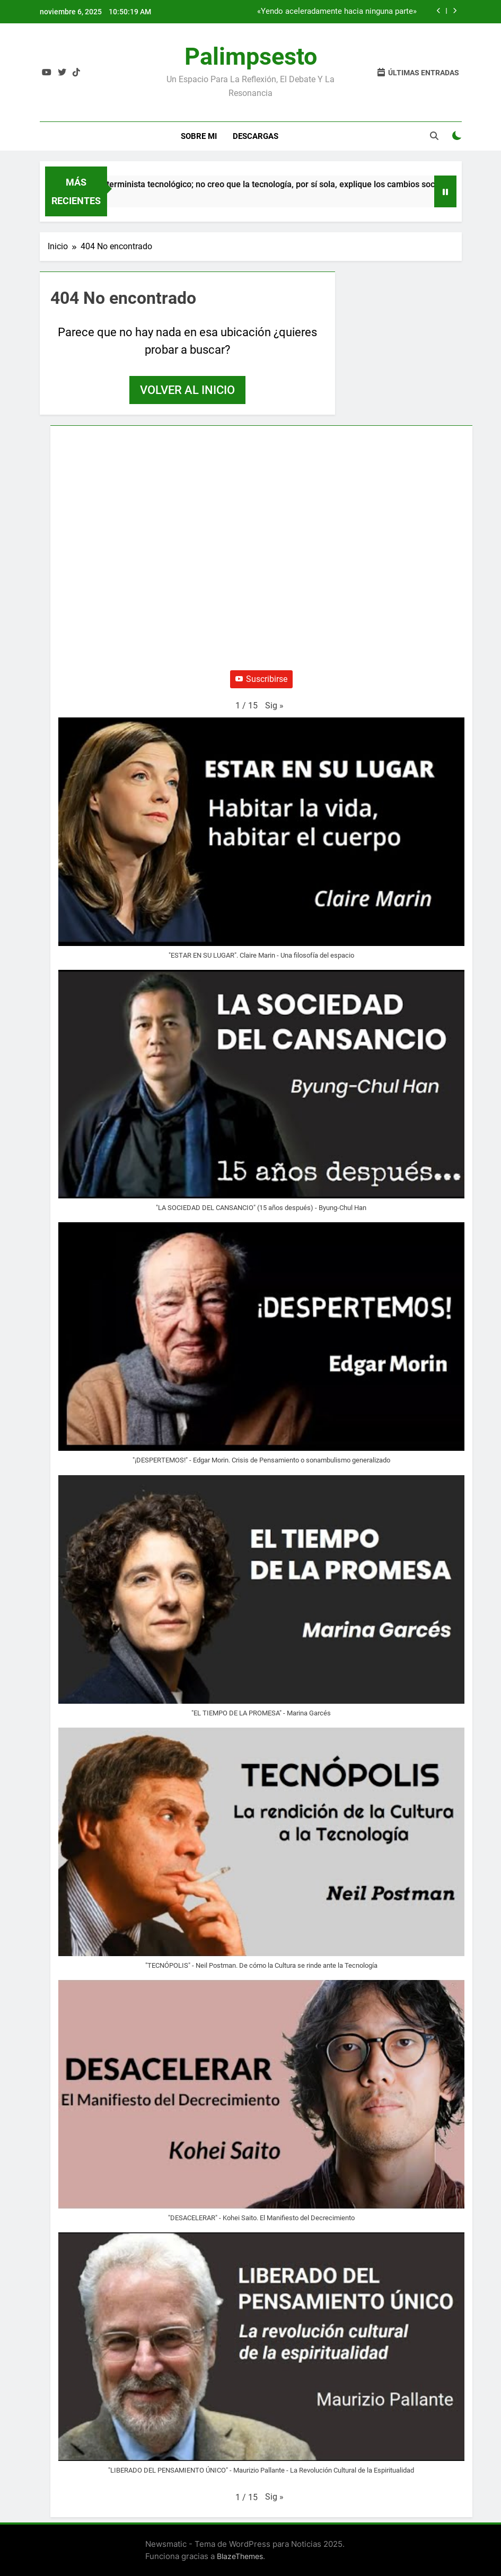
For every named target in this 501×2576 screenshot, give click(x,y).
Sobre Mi (199, 136)
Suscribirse (261, 679)
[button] (274, 705)
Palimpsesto (250, 56)
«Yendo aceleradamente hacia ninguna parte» (337, 11)
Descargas (255, 136)
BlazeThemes (240, 2556)
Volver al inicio (187, 390)
